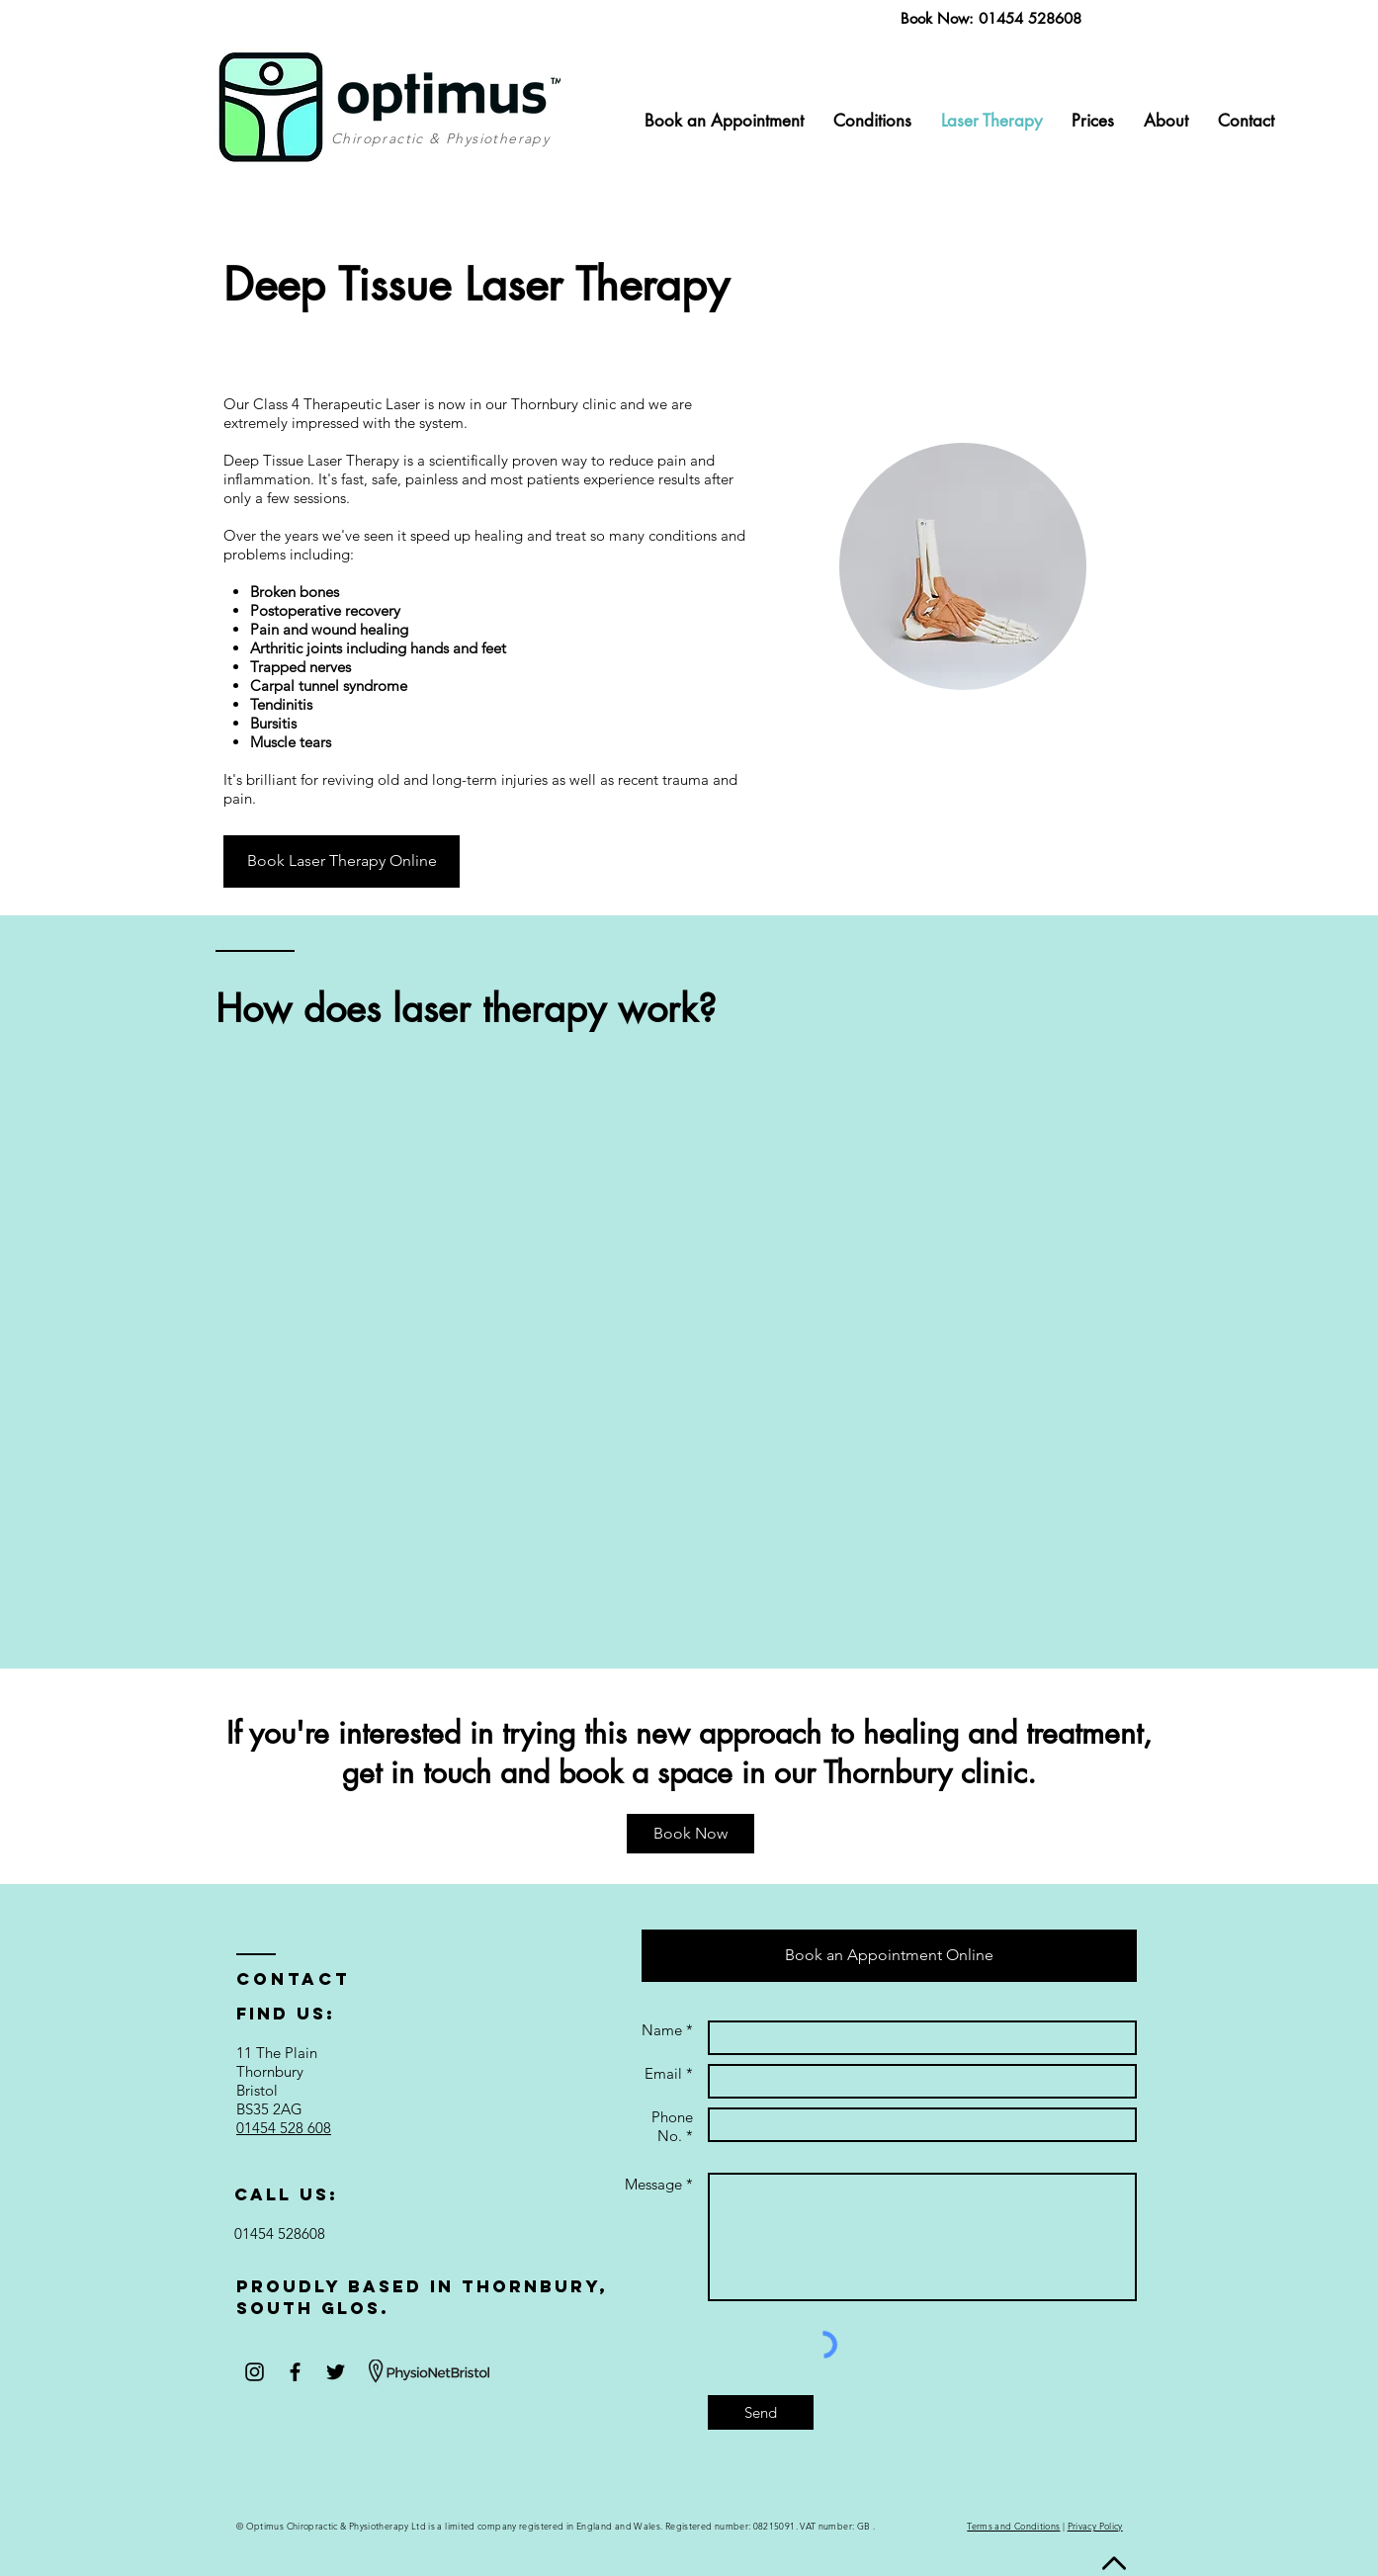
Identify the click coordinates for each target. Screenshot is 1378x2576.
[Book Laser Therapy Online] (341, 861)
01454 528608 (1030, 18)
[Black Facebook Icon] (295, 2372)
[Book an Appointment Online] (889, 1956)
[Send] (761, 2412)
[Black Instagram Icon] (254, 2372)
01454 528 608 (283, 2127)
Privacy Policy (1095, 2526)
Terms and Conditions (1013, 2526)
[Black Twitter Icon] (335, 2372)
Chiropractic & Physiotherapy (440, 138)
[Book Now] (690, 1833)
